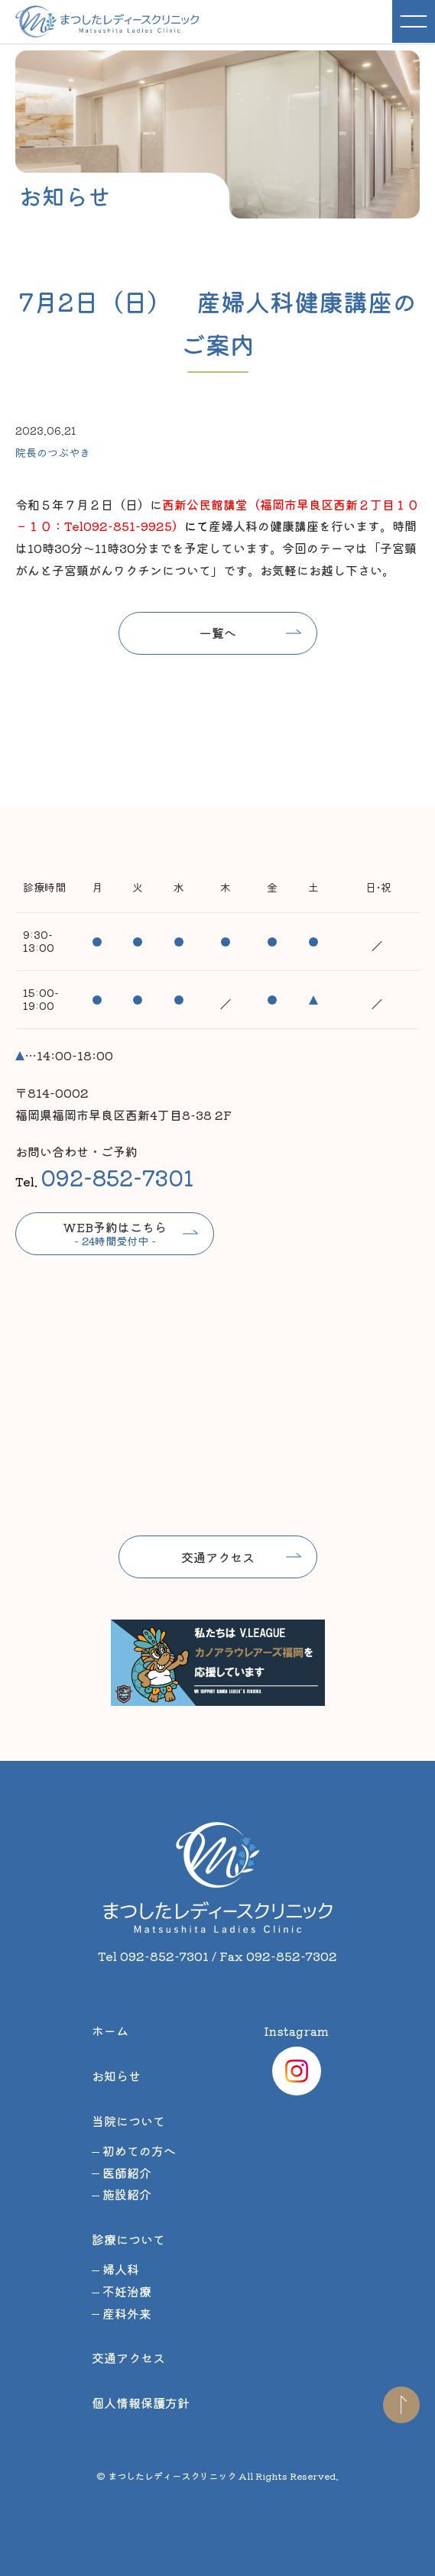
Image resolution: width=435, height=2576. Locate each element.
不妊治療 (126, 2291)
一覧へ (218, 632)
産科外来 (126, 2313)
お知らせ (116, 2075)
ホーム (110, 2030)
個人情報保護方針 (141, 2402)
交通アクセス (218, 1557)
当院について (128, 2121)
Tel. (104, 1177)
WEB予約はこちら (114, 1233)
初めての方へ (139, 2150)
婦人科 (120, 2269)
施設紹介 (126, 2194)
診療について (128, 2239)
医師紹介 (126, 2172)
